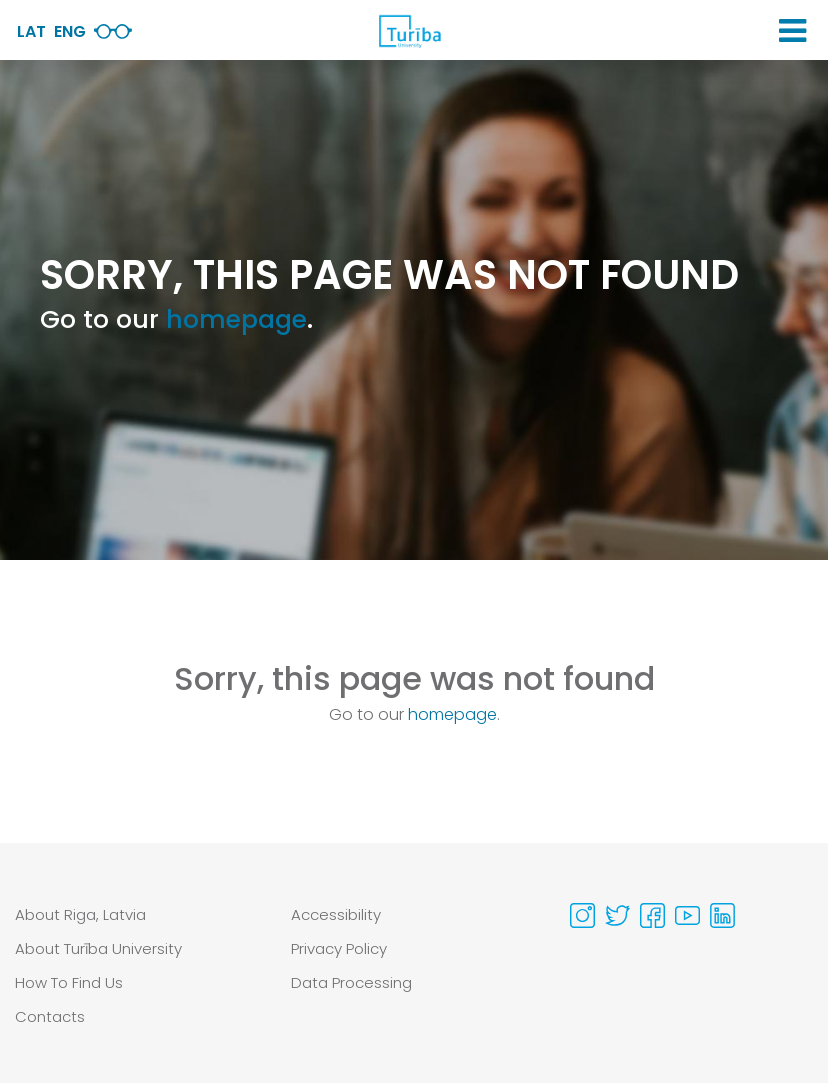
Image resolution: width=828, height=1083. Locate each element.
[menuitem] (138, 915)
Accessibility (336, 914)
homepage (236, 319)
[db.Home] (409, 31)
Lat (31, 31)
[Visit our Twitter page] (617, 915)
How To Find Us (69, 982)
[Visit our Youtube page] (687, 915)
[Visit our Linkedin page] (722, 915)
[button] (792, 31)
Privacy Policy (339, 948)
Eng (70, 31)
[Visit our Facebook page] (652, 915)
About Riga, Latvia (80, 914)
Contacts (50, 1016)
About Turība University (98, 948)
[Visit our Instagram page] (582, 915)
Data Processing (351, 982)
